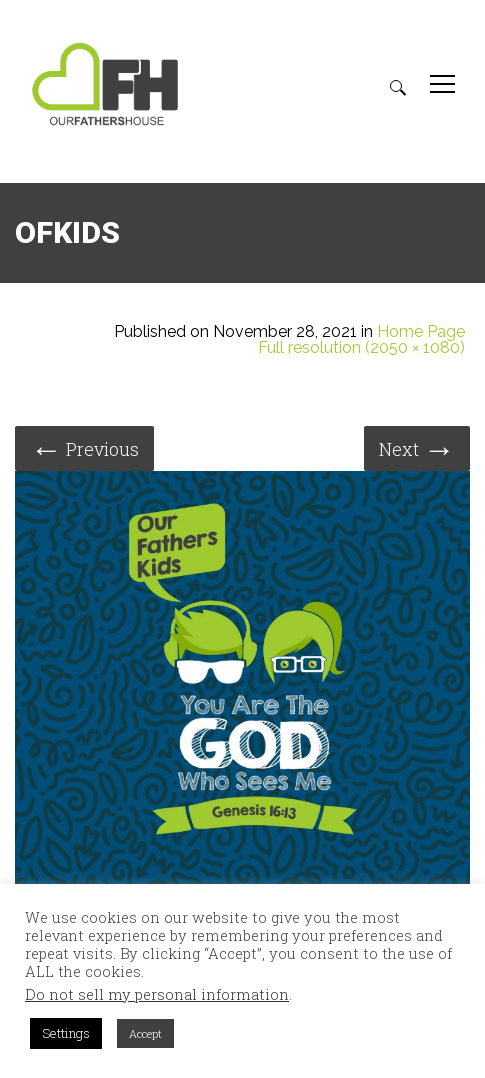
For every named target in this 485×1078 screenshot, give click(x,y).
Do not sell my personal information (157, 995)
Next (417, 447)
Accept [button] (145, 1033)
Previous (84, 447)
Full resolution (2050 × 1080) (361, 348)
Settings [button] (66, 1033)
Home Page (421, 332)
